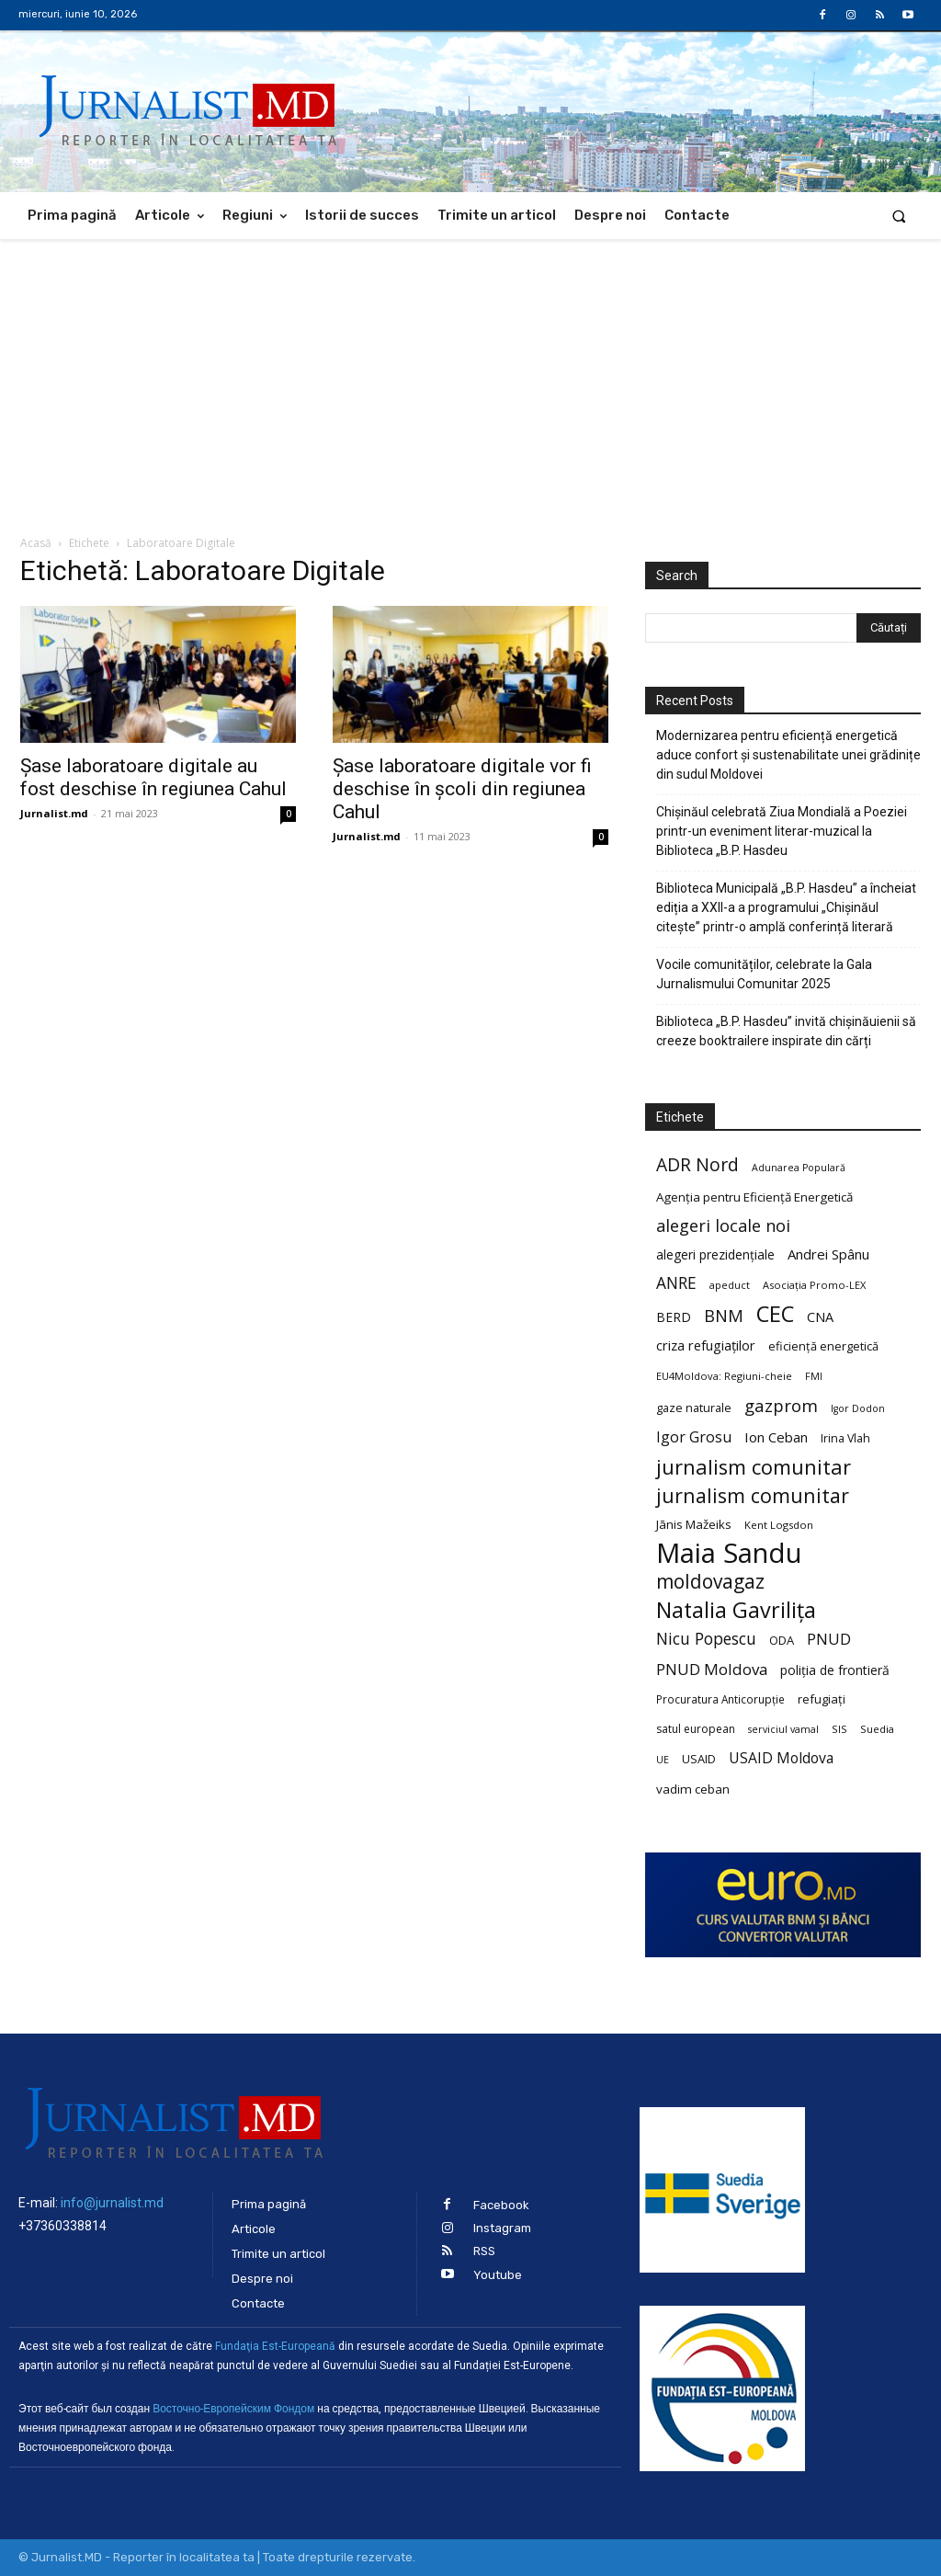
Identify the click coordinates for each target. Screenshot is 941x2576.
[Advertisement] (470, 377)
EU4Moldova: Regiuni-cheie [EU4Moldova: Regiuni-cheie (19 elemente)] (724, 1376)
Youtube (497, 2275)
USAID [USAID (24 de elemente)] (699, 1758)
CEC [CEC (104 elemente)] (775, 1313)
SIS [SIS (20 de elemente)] (839, 1729)
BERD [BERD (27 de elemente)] (673, 1317)
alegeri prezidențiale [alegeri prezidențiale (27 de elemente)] (715, 1254)
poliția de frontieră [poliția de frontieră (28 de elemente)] (835, 1670)
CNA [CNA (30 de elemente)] (820, 1317)
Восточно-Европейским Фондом (233, 2408)
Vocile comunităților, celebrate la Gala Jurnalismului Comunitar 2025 (764, 974)
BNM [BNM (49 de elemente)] (723, 1316)
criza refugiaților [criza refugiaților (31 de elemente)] (705, 1345)
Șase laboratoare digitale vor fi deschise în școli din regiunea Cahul (462, 789)
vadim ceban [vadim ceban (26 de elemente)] (693, 1789)
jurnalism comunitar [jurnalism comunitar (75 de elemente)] (752, 1495)
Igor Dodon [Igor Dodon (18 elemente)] (858, 1408)
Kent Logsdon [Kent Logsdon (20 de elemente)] (778, 1525)
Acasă (35, 543)
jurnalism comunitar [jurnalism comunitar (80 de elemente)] (753, 1466)
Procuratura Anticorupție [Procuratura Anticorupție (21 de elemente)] (720, 1699)
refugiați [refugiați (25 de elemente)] (821, 1699)
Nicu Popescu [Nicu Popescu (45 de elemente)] (706, 1638)
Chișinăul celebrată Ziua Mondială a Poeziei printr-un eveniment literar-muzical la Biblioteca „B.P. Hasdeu (781, 831)
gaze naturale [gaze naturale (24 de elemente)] (693, 1407)
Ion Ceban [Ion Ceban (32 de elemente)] (776, 1437)
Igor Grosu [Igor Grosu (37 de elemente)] (693, 1437)
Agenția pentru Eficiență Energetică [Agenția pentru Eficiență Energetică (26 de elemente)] (754, 1197)
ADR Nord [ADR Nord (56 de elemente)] (697, 1164)
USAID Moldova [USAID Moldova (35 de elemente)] (781, 1758)
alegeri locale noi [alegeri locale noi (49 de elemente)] (723, 1226)
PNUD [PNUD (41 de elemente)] (829, 1638)
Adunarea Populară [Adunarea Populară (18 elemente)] (798, 1167)
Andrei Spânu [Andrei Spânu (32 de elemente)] (828, 1254)
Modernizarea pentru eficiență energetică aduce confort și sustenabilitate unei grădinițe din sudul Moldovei (788, 754)
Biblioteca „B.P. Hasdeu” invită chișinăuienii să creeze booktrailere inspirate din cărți (786, 1031)
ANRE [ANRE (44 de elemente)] (676, 1283)
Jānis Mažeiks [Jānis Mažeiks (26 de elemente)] (693, 1524)
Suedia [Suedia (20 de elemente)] (877, 1729)
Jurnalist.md (54, 813)
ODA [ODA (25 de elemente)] (781, 1640)
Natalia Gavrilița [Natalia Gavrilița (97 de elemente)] (736, 1610)
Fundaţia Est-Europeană (275, 2346)
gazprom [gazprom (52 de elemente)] (781, 1405)
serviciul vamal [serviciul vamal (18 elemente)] (783, 1729)
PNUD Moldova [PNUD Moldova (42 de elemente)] (711, 1669)
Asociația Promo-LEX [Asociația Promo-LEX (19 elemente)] (814, 1285)
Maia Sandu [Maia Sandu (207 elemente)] (729, 1553)
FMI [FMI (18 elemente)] (813, 1376)
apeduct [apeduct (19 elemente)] (729, 1285)
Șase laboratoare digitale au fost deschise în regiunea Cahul (153, 777)
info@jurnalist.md (112, 2202)
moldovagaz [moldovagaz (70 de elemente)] (710, 1581)
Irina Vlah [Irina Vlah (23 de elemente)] (845, 1438)
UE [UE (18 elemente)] (662, 1759)
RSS (484, 2251)
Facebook (501, 2205)
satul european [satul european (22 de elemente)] (695, 1729)
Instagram (502, 2228)
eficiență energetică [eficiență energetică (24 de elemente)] (823, 1346)
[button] (899, 215)
